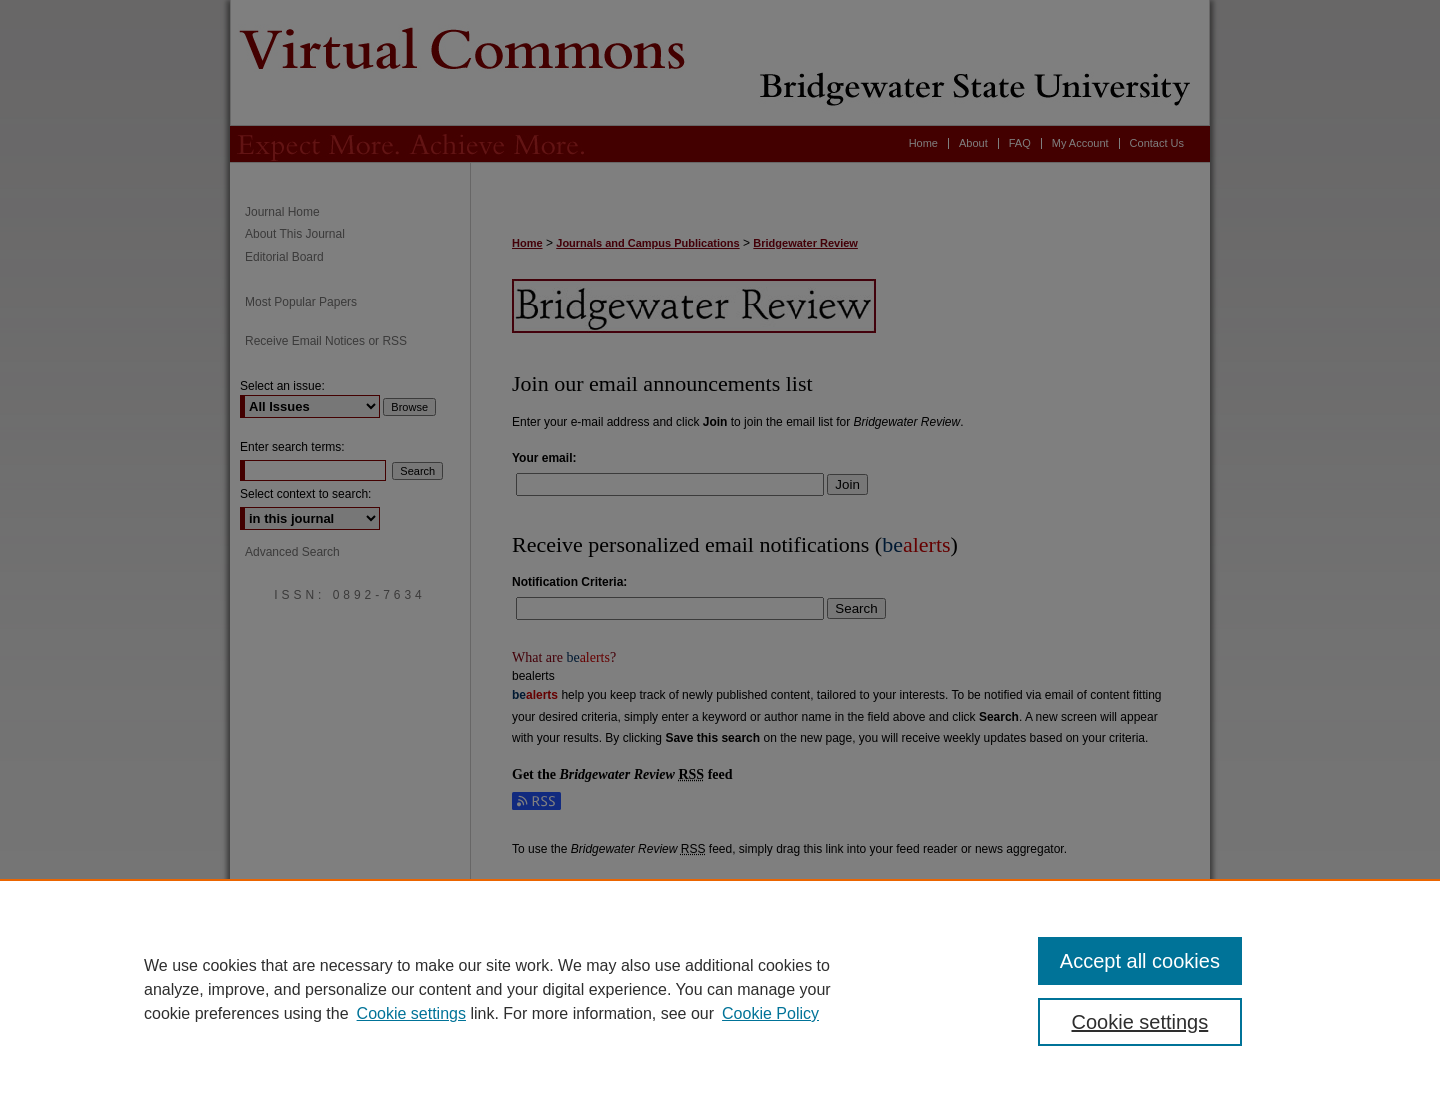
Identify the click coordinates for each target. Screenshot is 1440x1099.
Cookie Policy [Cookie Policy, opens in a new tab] (770, 1013)
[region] (720, 989)
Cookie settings (411, 1013)
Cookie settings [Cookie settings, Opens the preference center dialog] (1140, 1022)
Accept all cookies (1140, 961)
